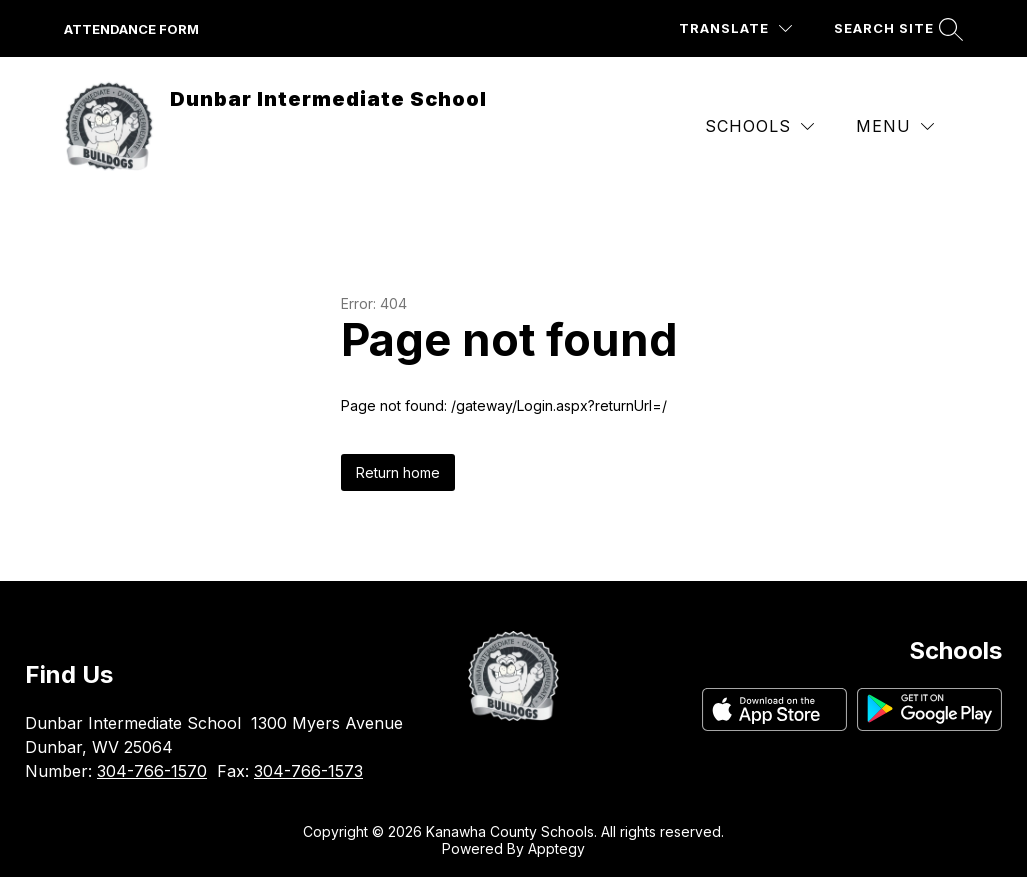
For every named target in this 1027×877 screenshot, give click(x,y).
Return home (398, 472)
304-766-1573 (308, 771)
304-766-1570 (152, 771)
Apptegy (556, 848)
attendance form (131, 29)
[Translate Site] (735, 28)
